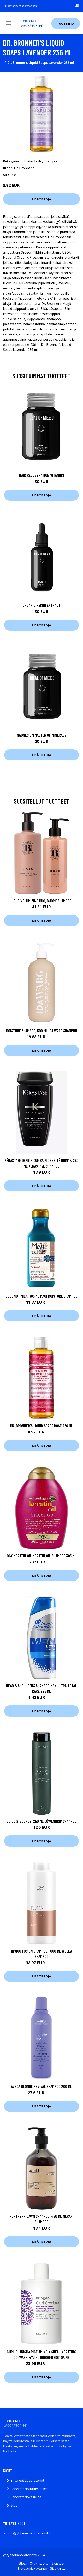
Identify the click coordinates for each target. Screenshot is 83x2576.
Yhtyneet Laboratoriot (27, 2480)
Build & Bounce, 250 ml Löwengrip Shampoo (42, 1821)
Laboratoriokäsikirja (26, 2497)
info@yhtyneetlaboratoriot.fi (21, 6)
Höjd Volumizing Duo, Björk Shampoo (41, 900)
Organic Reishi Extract (41, 605)
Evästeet (58, 2563)
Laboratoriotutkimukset (29, 2489)
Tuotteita (65, 23)
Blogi (14, 2505)
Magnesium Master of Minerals (41, 734)
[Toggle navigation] (8, 23)
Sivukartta (58, 2568)
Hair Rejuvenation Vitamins (41, 475)
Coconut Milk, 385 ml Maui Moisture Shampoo (41, 1295)
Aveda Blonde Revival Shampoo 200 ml (41, 2086)
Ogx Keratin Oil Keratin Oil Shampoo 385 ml (41, 1555)
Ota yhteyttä (39, 2563)
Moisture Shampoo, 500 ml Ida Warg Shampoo (41, 1030)
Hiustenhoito (32, 161)
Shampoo (51, 161)
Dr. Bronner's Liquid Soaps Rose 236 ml (41, 1425)
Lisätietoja (41, 199)
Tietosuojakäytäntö (32, 2568)
